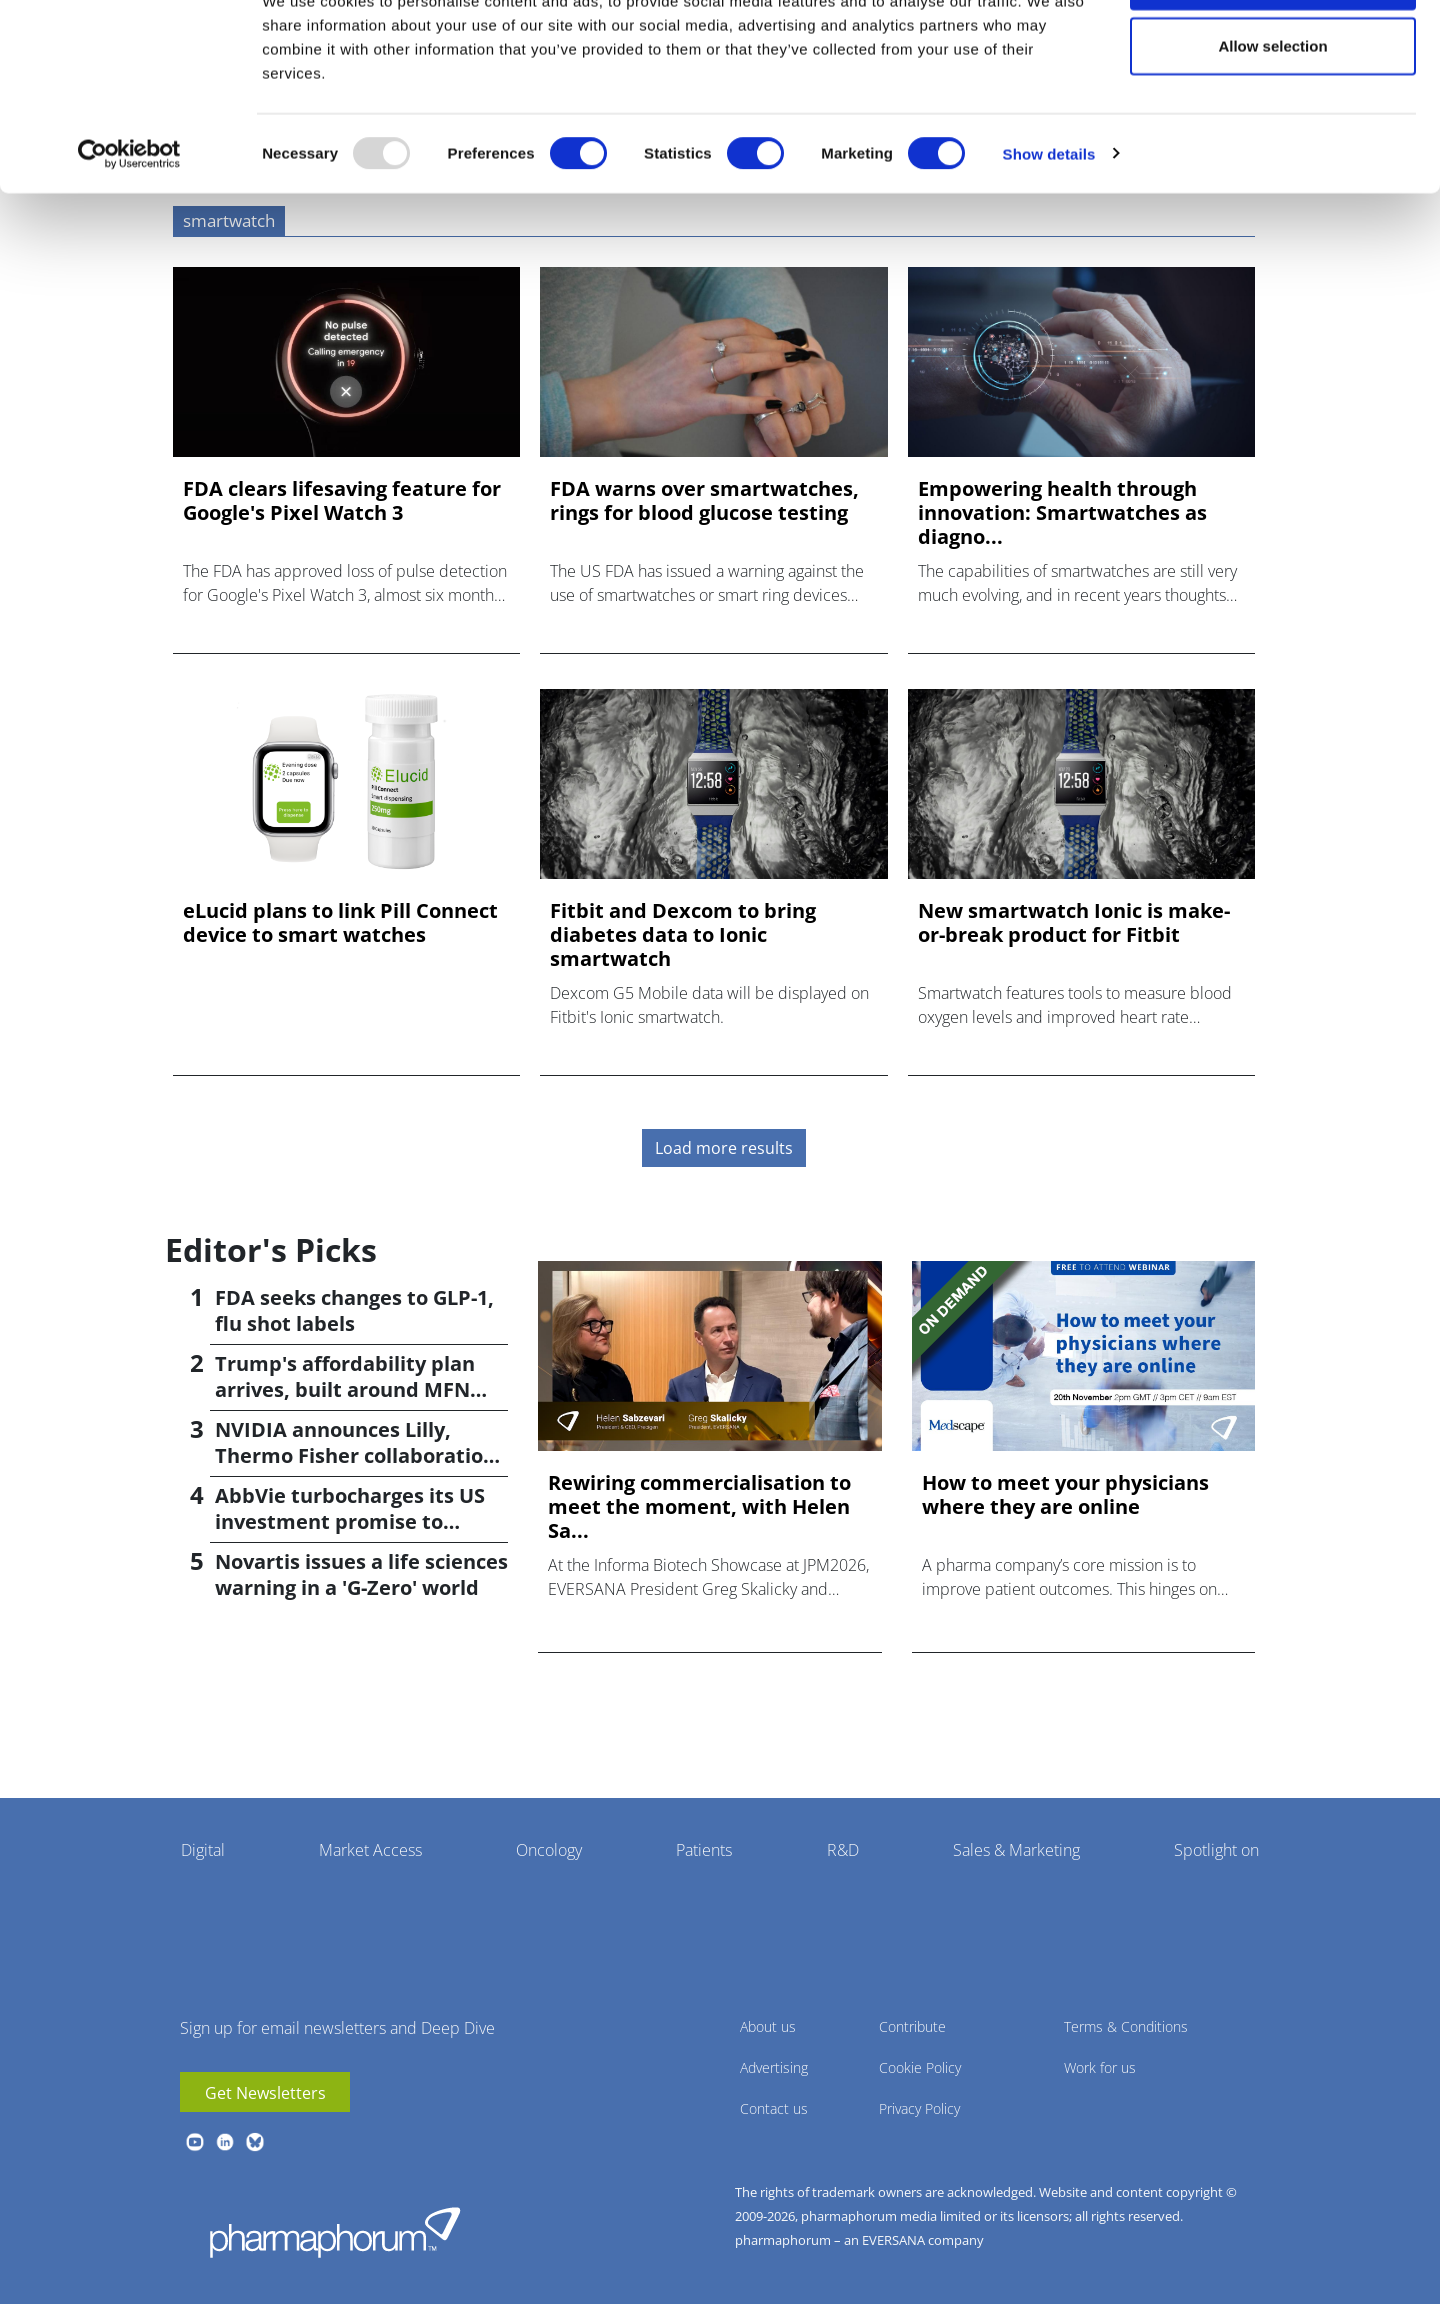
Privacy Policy (919, 2108)
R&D (843, 1850)
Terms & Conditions (1126, 2026)
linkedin (225, 2142)
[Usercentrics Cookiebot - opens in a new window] (129, 226)
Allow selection (1272, 118)
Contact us (774, 2108)
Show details (1049, 225)
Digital (203, 1850)
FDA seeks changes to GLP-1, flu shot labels (354, 1310)
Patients (704, 1850)
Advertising (774, 2067)
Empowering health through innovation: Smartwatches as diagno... (1062, 513)
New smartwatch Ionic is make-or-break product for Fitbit (1074, 923)
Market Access (370, 1850)
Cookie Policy (920, 2067)
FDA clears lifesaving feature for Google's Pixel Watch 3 (342, 501)
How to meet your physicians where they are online (1065, 1495)
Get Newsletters (265, 2093)
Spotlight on (1216, 1850)
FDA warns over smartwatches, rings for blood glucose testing (704, 501)
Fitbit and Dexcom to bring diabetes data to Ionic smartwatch (683, 935)
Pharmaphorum (335, 2232)
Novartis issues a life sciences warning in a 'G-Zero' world (361, 1574)
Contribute (912, 2026)
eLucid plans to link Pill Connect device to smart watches (340, 923)
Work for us (1100, 2067)
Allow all (1273, 52)
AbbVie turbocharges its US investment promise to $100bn (350, 1521)
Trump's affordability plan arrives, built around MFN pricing (345, 1389)
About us (768, 2026)
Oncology (549, 1850)
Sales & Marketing (1016, 1850)
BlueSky (255, 2142)
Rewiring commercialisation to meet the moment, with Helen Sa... (699, 1507)
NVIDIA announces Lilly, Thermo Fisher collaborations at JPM (360, 1455)
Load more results (724, 1148)
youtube (195, 2142)
